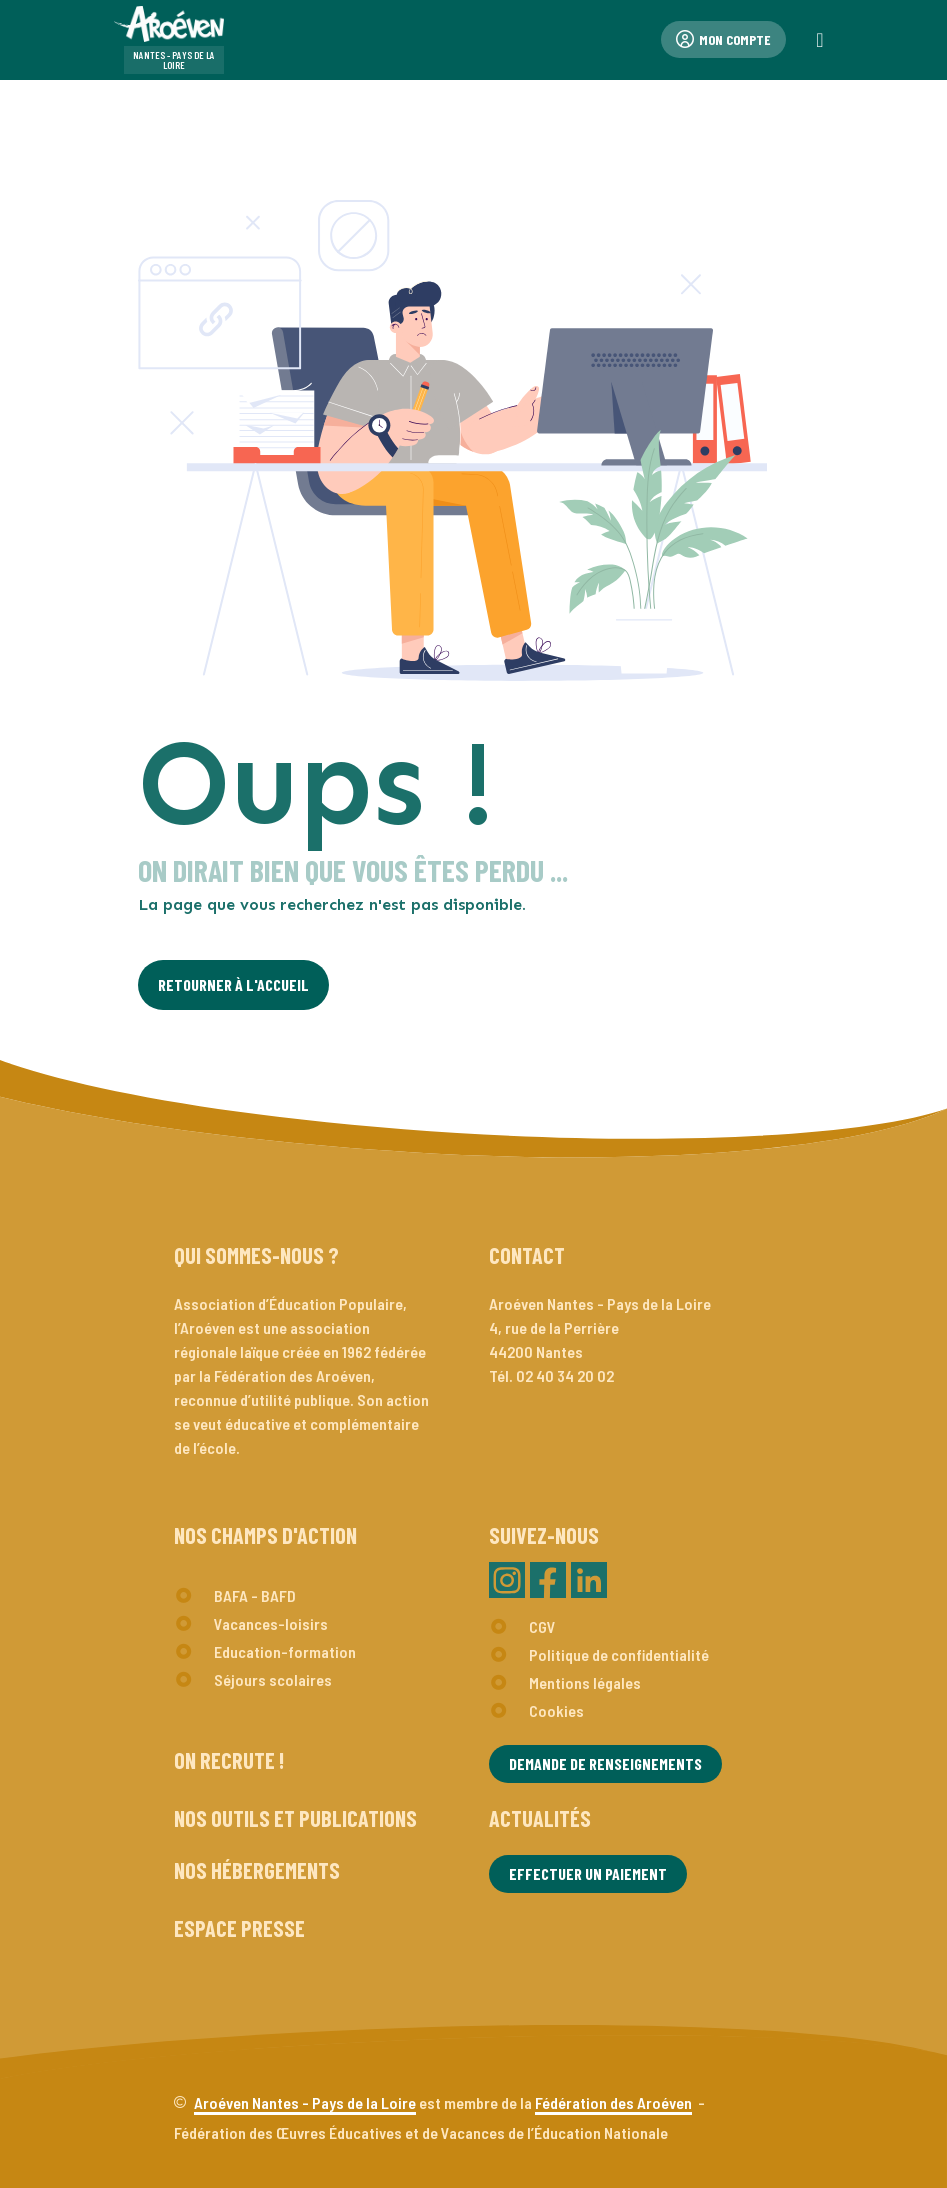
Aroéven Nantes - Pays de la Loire (305, 2102)
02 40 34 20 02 (565, 1375)
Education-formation (285, 1651)
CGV (542, 1626)
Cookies (556, 1710)
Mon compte (723, 39)
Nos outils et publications (295, 1818)
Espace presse (239, 1928)
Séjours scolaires (273, 1679)
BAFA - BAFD (255, 1595)
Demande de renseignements (605, 1763)
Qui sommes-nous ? (256, 1255)
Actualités (540, 1818)
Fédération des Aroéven (613, 2102)
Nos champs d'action (265, 1535)
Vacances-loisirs (271, 1623)
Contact (527, 1255)
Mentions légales (585, 1682)
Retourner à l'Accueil (233, 984)
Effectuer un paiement (588, 1873)
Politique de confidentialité (619, 1654)
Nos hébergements (257, 1870)
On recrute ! (229, 1760)
